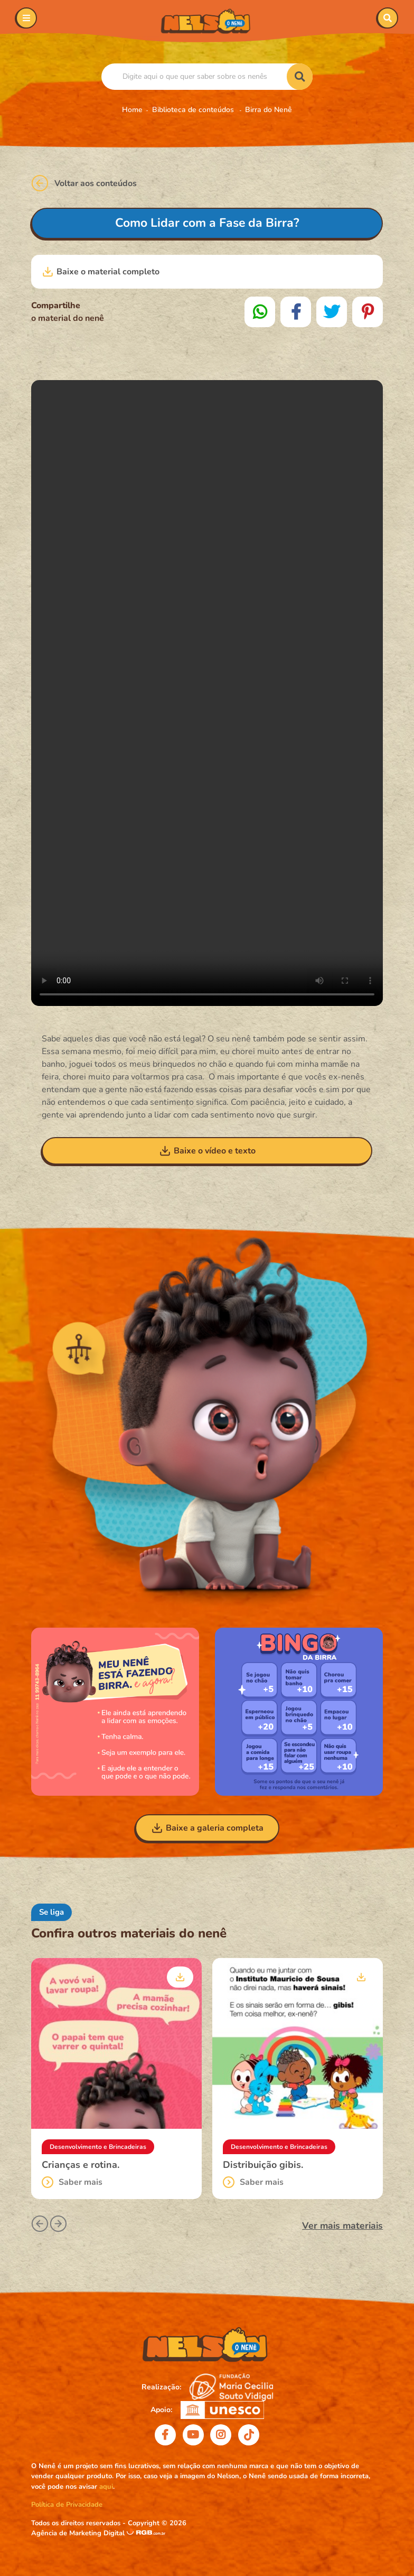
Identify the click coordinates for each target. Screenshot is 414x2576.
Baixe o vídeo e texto (207, 1151)
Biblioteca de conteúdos (194, 110)
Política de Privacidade (66, 2504)
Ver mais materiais (342, 2225)
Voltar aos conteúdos (84, 183)
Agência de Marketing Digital (79, 2533)
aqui (106, 2486)
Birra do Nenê (268, 110)
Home (132, 110)
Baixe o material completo (100, 272)
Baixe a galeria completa (207, 1828)
